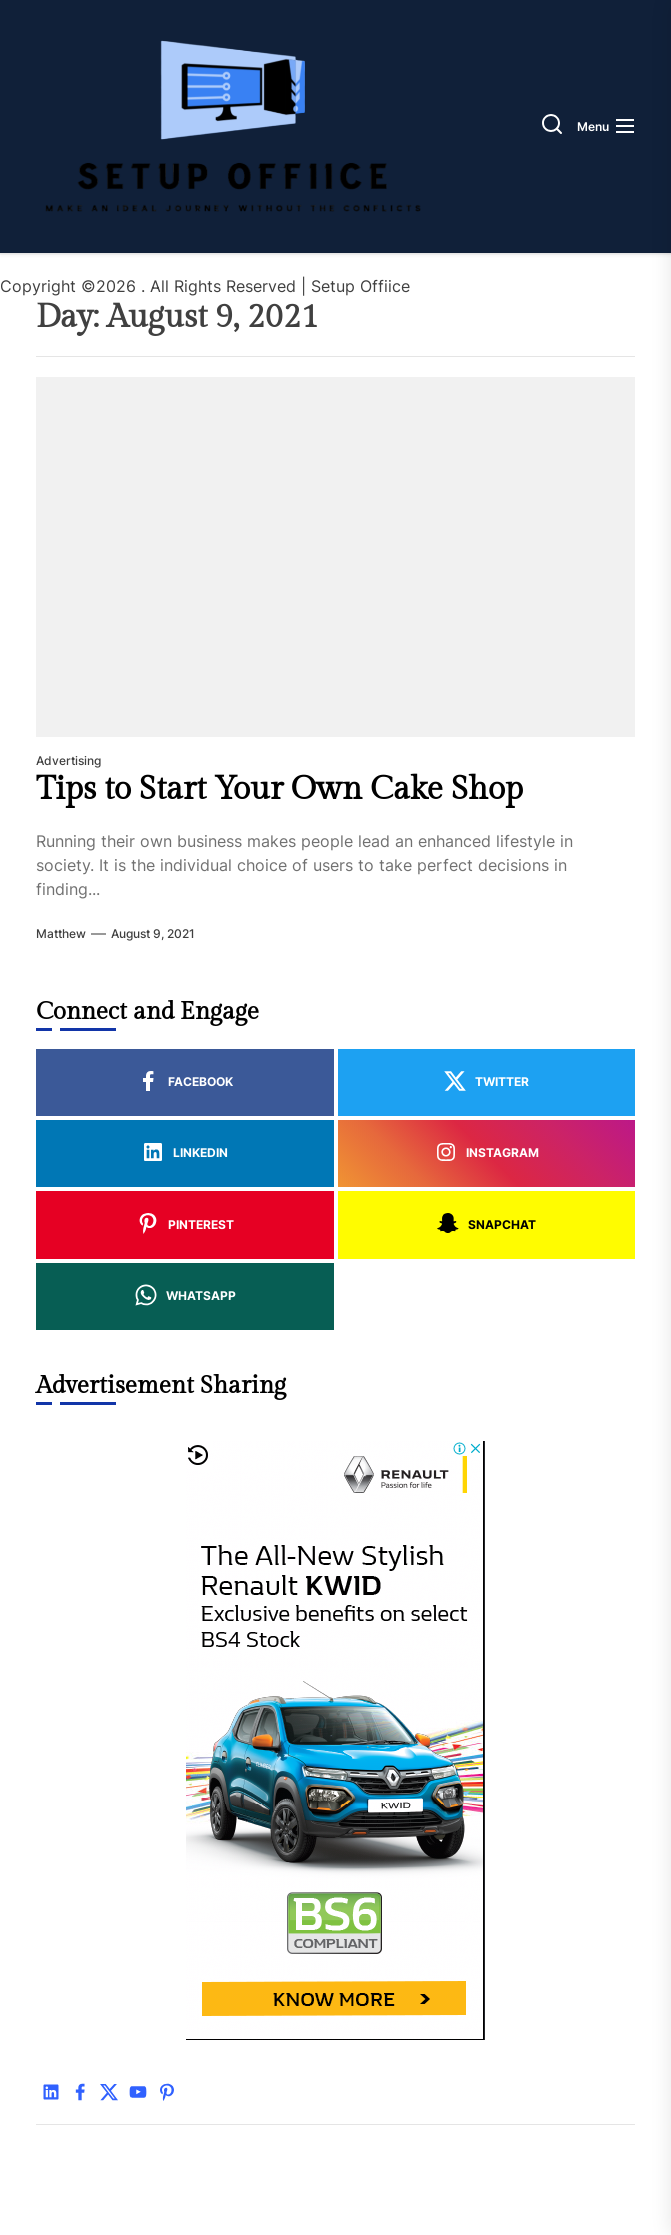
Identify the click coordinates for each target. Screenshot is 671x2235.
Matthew (61, 933)
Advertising (68, 760)
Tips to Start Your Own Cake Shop (279, 789)
